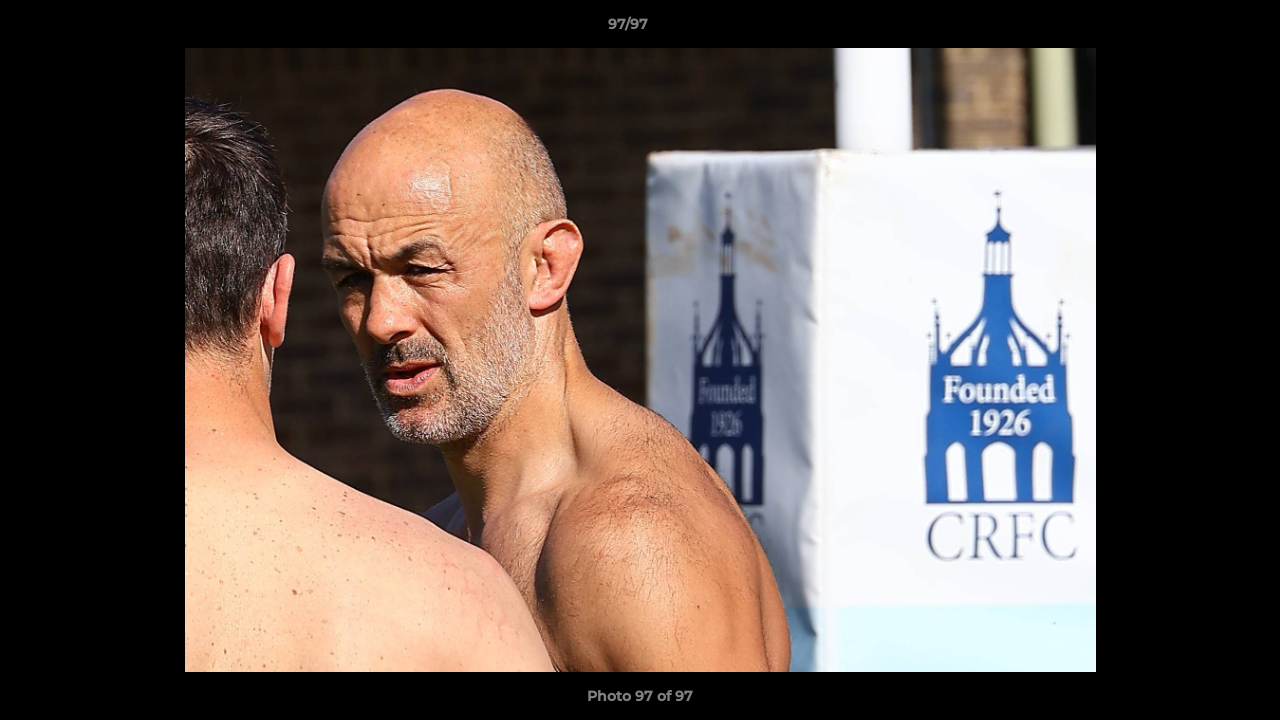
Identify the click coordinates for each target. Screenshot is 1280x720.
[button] (1196, 29)
